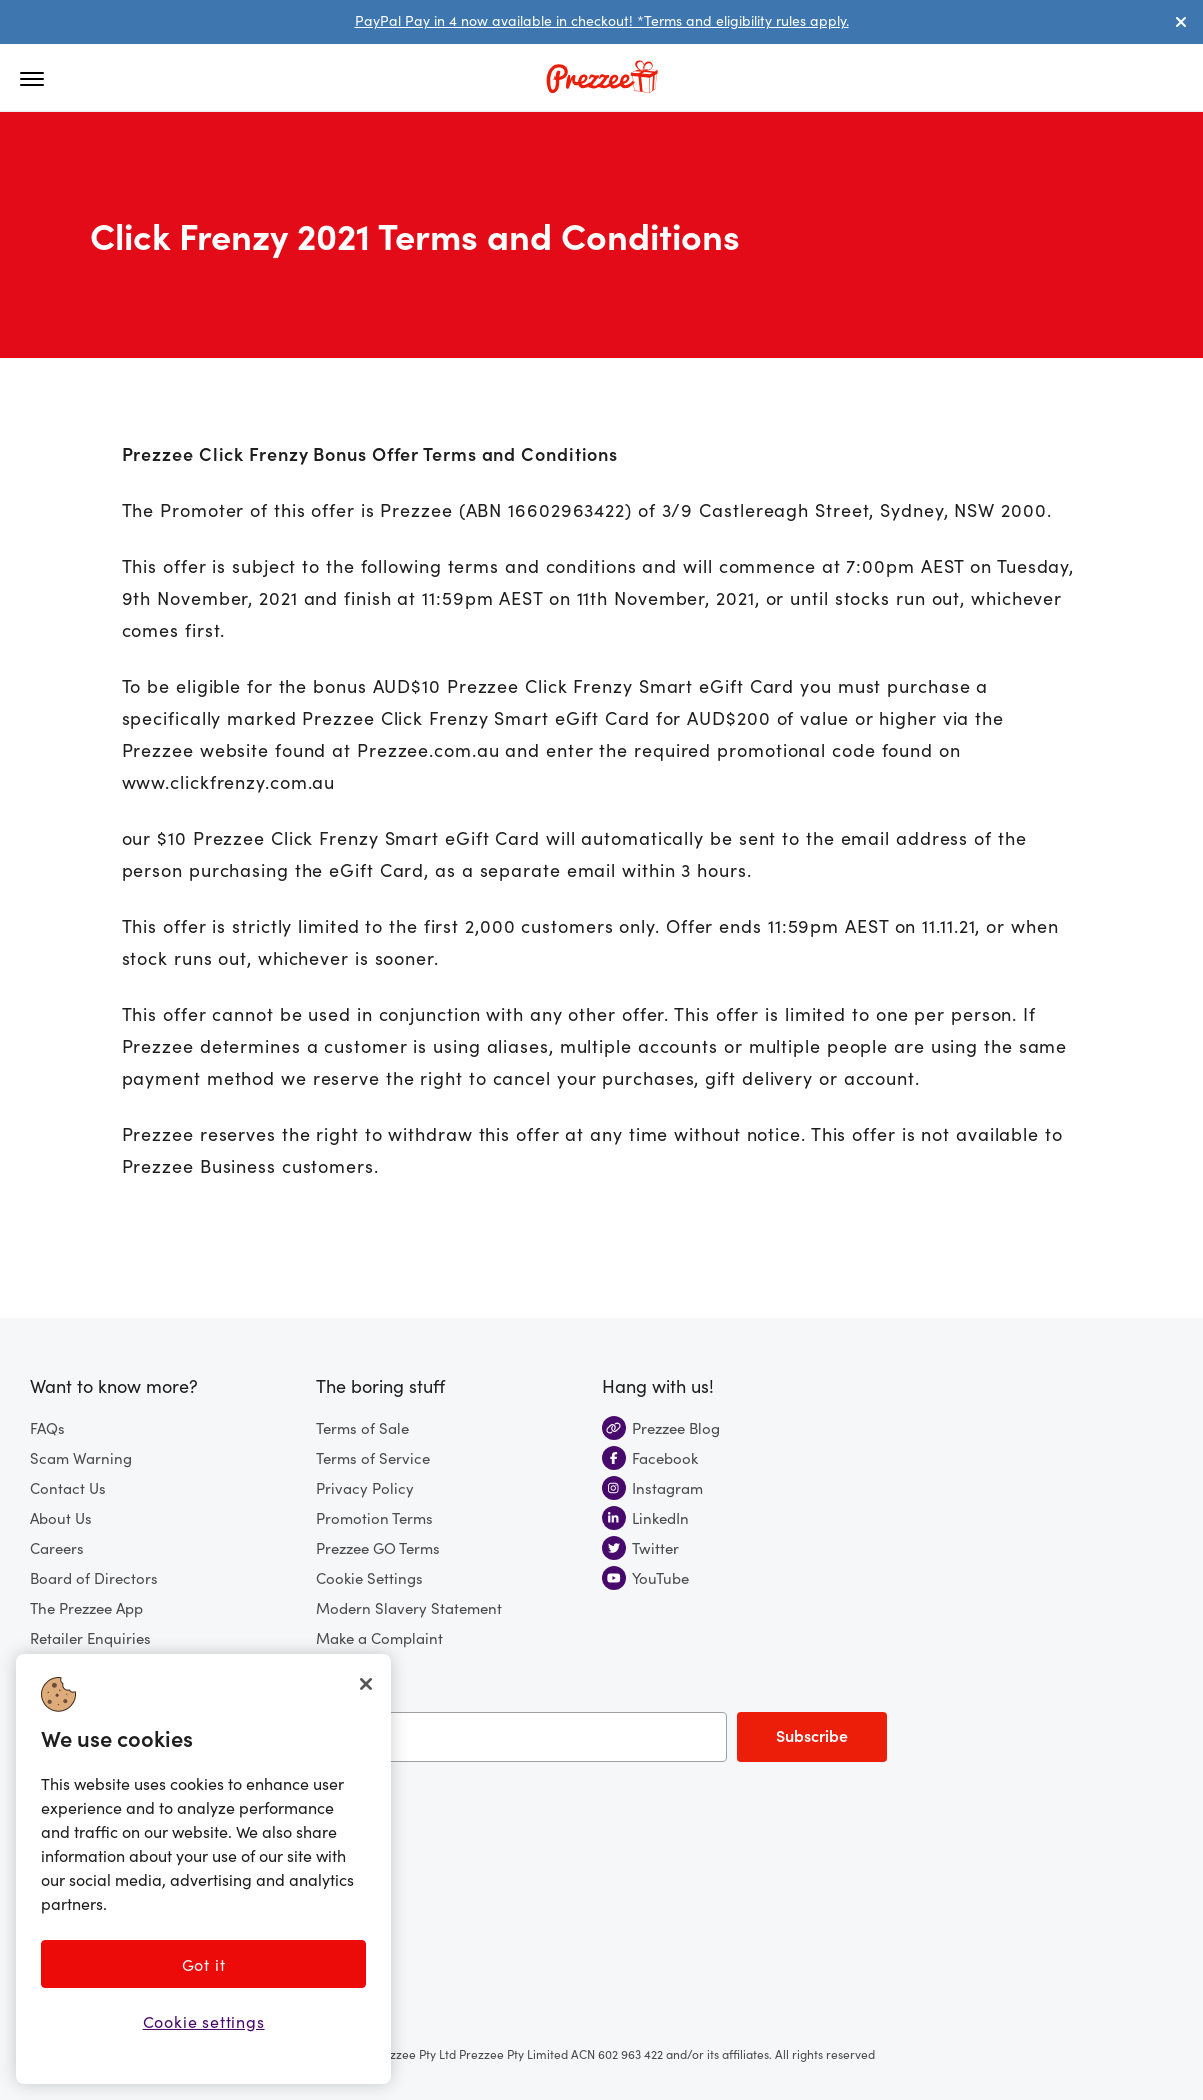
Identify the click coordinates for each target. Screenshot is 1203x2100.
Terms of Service (373, 1457)
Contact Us (68, 1487)
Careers (57, 1547)
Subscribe (812, 1735)
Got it (204, 1964)
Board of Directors (94, 1577)
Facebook (650, 1457)
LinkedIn (645, 1517)
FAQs (47, 1427)
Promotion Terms (374, 1517)
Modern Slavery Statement (409, 1607)
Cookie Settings (369, 1577)
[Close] (366, 1684)
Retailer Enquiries (90, 1637)
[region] (203, 1869)
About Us (61, 1517)
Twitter (640, 1547)
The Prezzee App (86, 1607)
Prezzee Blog (661, 1427)
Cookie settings (204, 2021)
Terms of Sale (362, 1427)
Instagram (652, 1487)
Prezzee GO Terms (378, 1547)
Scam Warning (81, 1457)
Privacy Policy (365, 1487)
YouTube (645, 1577)
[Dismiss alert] (1181, 22)
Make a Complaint (379, 1637)
